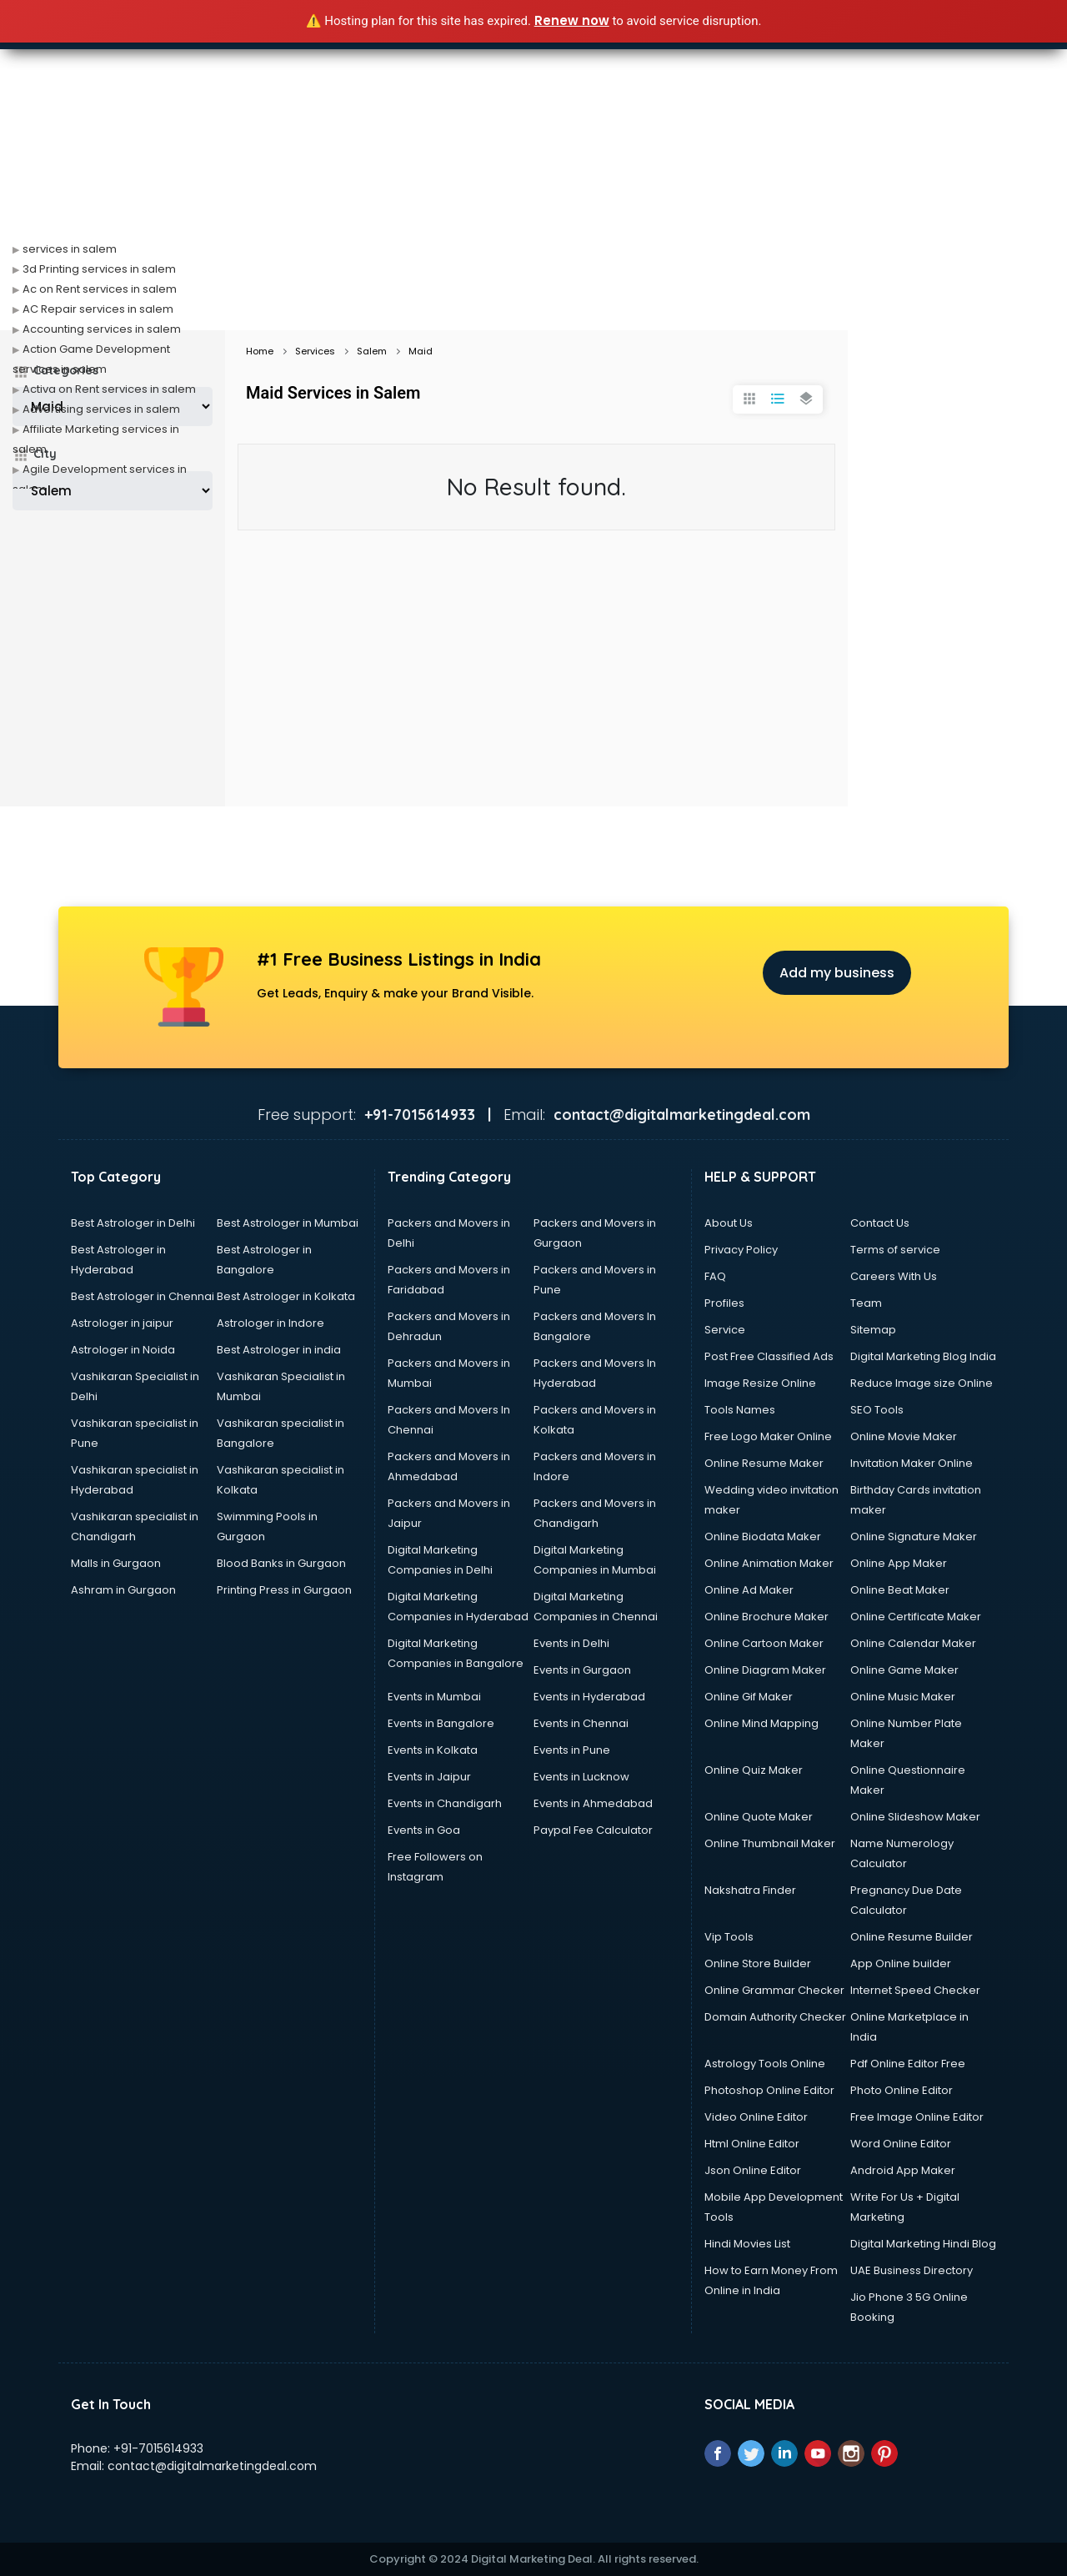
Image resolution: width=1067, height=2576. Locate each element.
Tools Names (739, 1410)
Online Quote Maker (758, 1817)
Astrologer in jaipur (122, 1323)
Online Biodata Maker (762, 1536)
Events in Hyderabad (589, 1697)
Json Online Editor (752, 2170)
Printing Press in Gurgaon (284, 1590)
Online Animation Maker (769, 1563)
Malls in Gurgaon (116, 1563)
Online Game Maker (904, 1670)
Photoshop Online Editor (769, 2090)
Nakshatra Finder (750, 1890)
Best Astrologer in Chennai (142, 1296)
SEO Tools (877, 1410)
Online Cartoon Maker (764, 1643)
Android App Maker (902, 2170)
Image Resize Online (760, 1383)
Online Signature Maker (913, 1536)
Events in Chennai (581, 1723)
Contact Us (879, 1223)
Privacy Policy (741, 1250)
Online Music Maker (902, 1697)
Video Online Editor (756, 2117)
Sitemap (873, 1330)
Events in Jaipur (429, 1777)
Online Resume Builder (911, 1937)
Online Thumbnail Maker (769, 1843)
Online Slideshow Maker (915, 1817)
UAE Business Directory (911, 2270)
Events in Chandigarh (445, 1803)
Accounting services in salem (102, 329)
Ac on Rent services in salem (100, 289)
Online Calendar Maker (913, 1643)
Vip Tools (729, 1937)
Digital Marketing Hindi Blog (923, 2244)
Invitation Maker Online (911, 1463)
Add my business (836, 972)
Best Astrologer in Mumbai (287, 1223)
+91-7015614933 (158, 2448)
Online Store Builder (757, 1963)
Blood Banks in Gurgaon (281, 1563)
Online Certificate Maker (915, 1616)
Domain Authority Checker (775, 2017)
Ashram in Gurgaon (123, 1590)
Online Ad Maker (749, 1590)
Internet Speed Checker (915, 1990)
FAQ (715, 1276)
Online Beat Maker (899, 1590)
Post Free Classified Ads (769, 1356)
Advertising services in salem (101, 409)
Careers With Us (893, 1276)
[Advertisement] (533, 205)
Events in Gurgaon (582, 1670)
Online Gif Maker (748, 1697)
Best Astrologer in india (279, 1350)
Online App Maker (898, 1563)
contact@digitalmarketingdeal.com (212, 2466)
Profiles (724, 1303)
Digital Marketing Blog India (923, 1356)
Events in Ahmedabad (593, 1803)
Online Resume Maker (764, 1463)
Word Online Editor (900, 2144)
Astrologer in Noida (123, 1350)
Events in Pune (572, 1750)
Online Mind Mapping (761, 1723)
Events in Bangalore (441, 1723)
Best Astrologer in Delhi (133, 1223)
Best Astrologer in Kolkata (286, 1296)
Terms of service (895, 1250)
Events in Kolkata (433, 1750)
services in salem (70, 249)
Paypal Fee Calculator (593, 1830)
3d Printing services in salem (99, 269)
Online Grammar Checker (774, 1990)
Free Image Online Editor (917, 2117)
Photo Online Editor (901, 2090)
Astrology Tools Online (764, 2063)
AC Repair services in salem (98, 309)
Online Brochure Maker (766, 1616)
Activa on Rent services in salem (109, 389)
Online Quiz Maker (753, 1770)
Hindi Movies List (747, 2244)
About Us (728, 1223)
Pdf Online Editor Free (907, 2063)
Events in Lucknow (581, 1777)
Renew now (571, 20)
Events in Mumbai (434, 1697)
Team (866, 1303)
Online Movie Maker (903, 1436)
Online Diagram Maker (765, 1670)
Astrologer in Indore (270, 1323)
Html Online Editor (751, 2144)
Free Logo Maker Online (768, 1436)
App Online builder (900, 1963)
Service (724, 1330)
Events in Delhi (571, 1643)
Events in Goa (424, 1830)
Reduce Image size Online (921, 1383)
